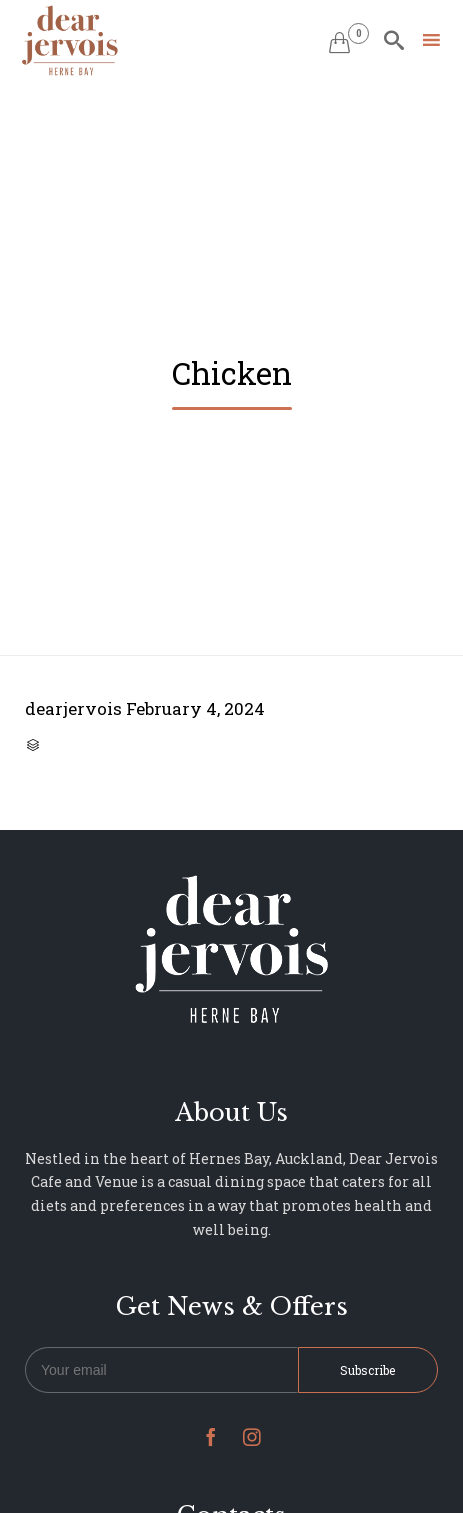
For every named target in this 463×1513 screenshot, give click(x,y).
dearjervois (73, 708)
